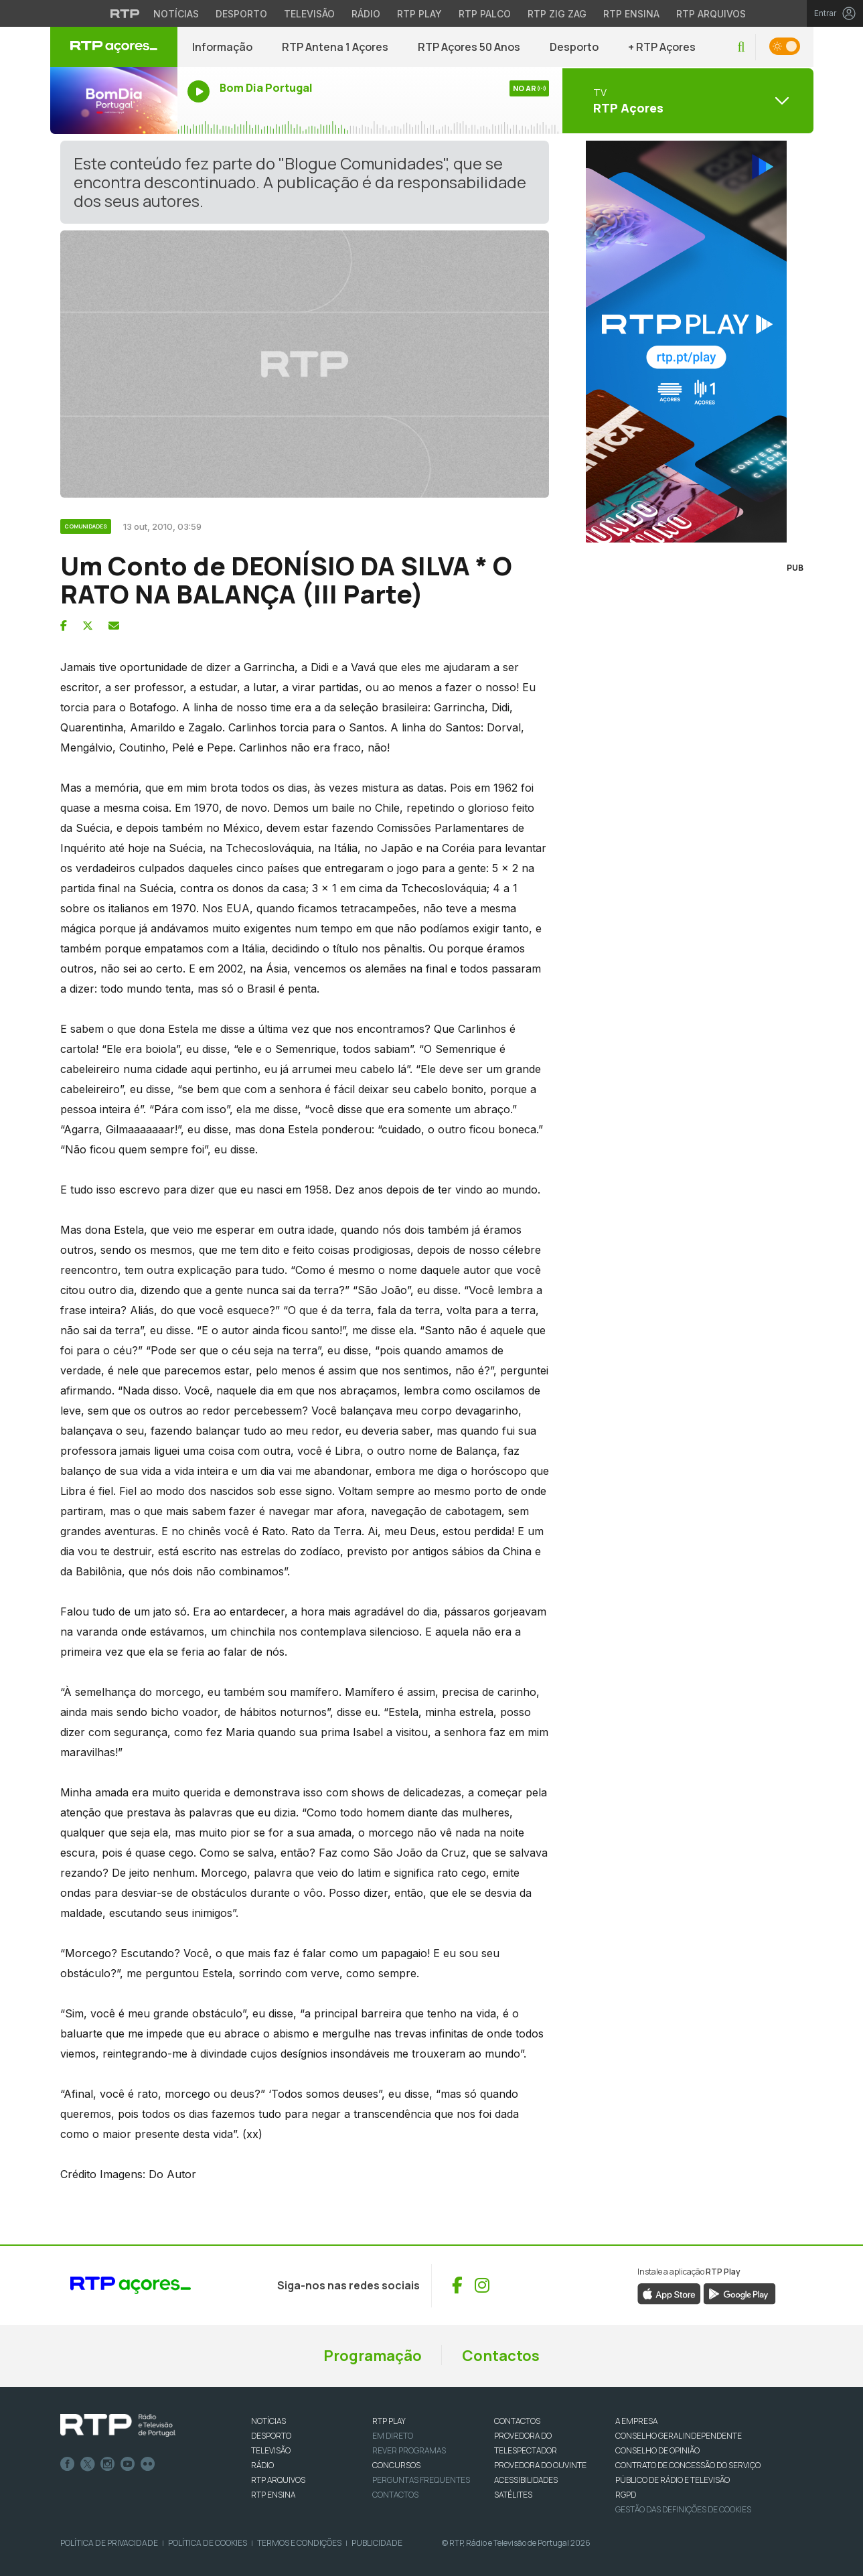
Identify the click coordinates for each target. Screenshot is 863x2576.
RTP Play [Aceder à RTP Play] (419, 13)
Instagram (107, 2464)
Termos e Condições (299, 2543)
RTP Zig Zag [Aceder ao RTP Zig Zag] (557, 13)
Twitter (87, 2464)
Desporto (574, 47)
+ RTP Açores (662, 47)
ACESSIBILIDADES (526, 2480)
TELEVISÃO (271, 2450)
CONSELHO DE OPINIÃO (657, 2450)
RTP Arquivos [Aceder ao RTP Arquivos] (711, 13)
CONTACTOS (517, 2421)
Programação (372, 2356)
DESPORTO (271, 2435)
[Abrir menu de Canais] (686, 100)
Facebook (67, 2464)
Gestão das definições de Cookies (683, 2509)
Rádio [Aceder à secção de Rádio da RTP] (365, 13)
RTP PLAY (389, 2421)
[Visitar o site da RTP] (125, 13)
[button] (740, 47)
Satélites (513, 2494)
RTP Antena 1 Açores (335, 47)
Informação (222, 47)
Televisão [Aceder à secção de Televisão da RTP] (309, 13)
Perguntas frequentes (421, 2480)
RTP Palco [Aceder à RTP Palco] (485, 13)
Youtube (128, 2464)
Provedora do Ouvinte (540, 2465)
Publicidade (376, 2543)
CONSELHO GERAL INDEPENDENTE (678, 2435)
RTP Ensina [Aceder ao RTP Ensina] (631, 13)
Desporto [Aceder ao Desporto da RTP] (241, 13)
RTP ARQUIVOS (278, 2480)
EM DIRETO (392, 2435)
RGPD (625, 2494)
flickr (148, 2464)
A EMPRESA (636, 2421)
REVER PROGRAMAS (409, 2450)
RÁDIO (262, 2465)
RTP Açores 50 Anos (469, 47)
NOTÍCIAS (268, 2421)
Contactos (501, 2356)
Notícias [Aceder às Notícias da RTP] (176, 13)
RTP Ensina (273, 2494)
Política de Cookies (207, 2543)
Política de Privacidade (109, 2543)
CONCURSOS (396, 2465)
